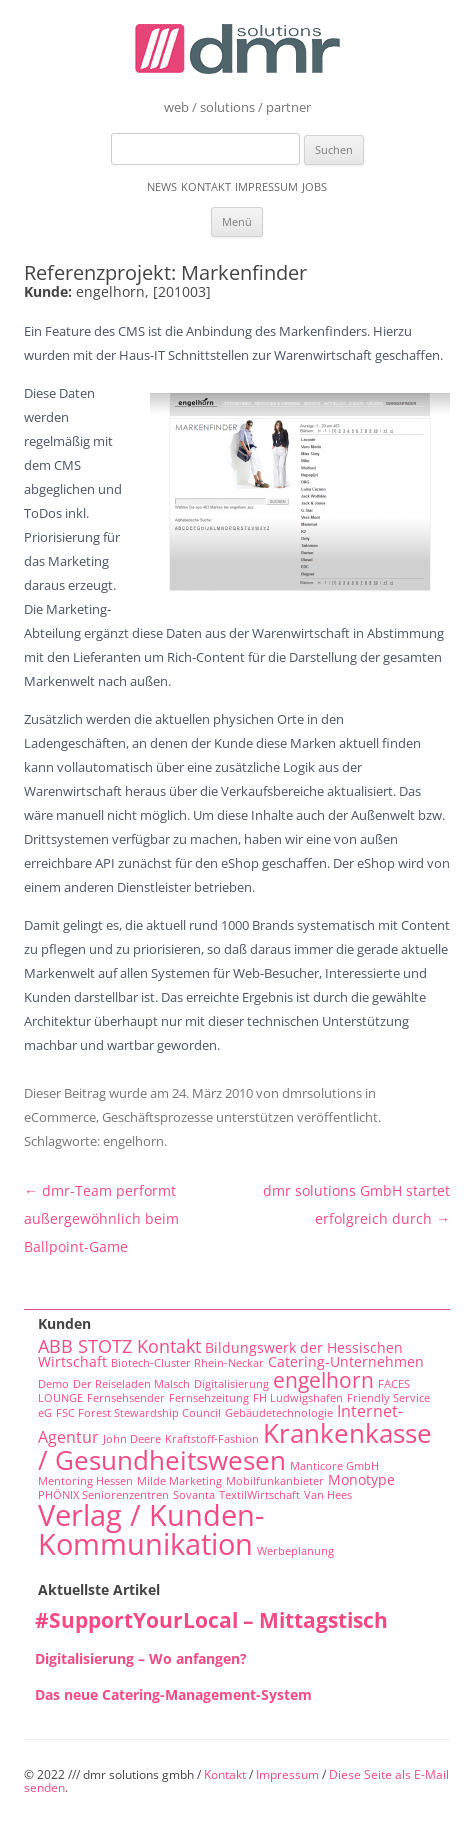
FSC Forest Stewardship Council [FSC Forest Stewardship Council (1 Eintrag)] (138, 1413)
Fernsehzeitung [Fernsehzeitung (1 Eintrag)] (209, 1398)
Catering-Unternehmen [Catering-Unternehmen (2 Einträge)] (346, 1361)
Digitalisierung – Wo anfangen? (141, 1658)
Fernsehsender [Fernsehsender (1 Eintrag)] (126, 1398)
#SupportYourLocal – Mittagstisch (211, 1620)
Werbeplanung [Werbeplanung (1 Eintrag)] (295, 1551)
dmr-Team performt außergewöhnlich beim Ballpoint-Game (101, 1218)
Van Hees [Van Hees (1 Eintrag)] (328, 1495)
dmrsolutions (322, 1093)
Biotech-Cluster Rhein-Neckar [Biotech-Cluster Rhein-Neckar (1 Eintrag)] (187, 1363)
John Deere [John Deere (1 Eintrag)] (132, 1439)
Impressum (266, 186)
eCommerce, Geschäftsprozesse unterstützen (159, 1117)
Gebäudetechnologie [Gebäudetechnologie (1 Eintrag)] (279, 1413)
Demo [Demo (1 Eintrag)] (53, 1384)
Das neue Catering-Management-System (173, 1694)
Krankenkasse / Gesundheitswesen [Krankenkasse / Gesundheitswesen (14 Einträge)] (235, 1446)
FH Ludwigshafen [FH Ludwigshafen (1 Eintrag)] (298, 1398)
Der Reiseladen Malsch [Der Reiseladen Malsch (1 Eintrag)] (131, 1384)
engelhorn (133, 1141)
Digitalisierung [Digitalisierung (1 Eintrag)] (231, 1384)
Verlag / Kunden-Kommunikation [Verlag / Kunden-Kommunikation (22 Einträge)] (151, 1529)
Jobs (314, 186)
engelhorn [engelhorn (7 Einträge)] (323, 1379)
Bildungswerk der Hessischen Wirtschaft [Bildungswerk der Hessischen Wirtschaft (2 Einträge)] (220, 1355)
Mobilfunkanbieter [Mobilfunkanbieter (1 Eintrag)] (275, 1481)
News (162, 186)
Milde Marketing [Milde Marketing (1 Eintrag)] (179, 1481)
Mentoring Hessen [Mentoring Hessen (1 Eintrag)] (85, 1481)
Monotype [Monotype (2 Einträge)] (361, 1479)
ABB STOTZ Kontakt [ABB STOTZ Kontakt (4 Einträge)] (119, 1346)
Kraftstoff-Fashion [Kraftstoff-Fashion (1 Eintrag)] (212, 1439)
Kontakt (206, 186)
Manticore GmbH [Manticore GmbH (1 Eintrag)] (334, 1466)
